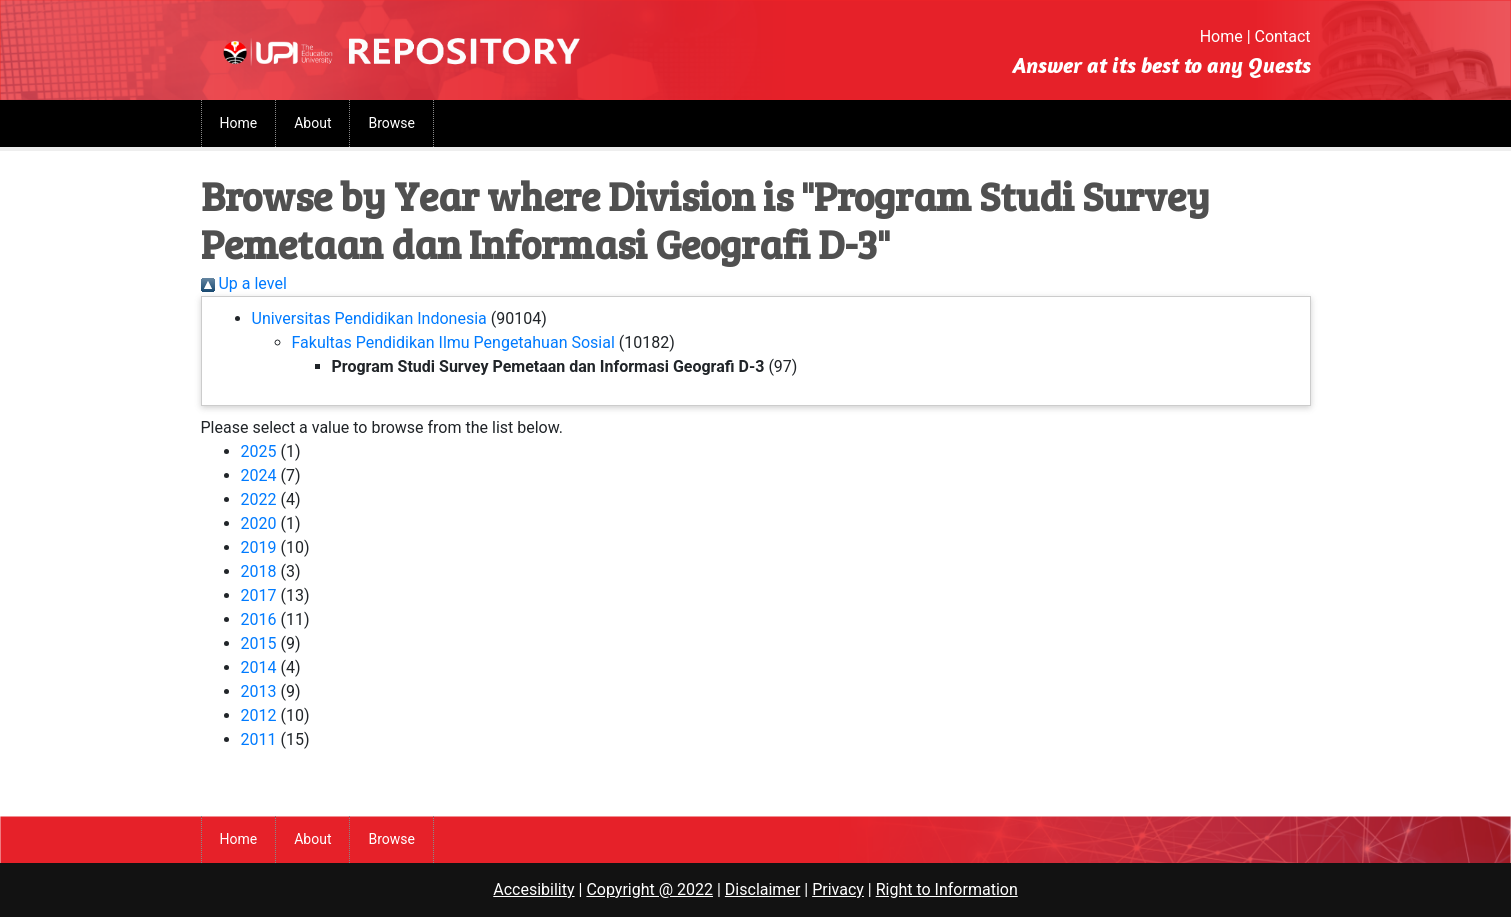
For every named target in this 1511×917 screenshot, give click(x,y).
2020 (259, 523)
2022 (259, 499)
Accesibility (533, 889)
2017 (259, 595)
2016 (259, 619)
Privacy (838, 889)
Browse (391, 123)
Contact (1283, 36)
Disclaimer (762, 889)
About (312, 123)
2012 (259, 715)
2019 (259, 547)
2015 (259, 643)
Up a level (244, 283)
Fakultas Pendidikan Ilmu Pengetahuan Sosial (453, 342)
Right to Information (947, 889)
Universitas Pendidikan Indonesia (369, 318)
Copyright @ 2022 (649, 889)
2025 (259, 451)
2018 (259, 571)
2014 (259, 667)
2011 (259, 739)
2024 (259, 475)
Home (1221, 36)
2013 (259, 691)
